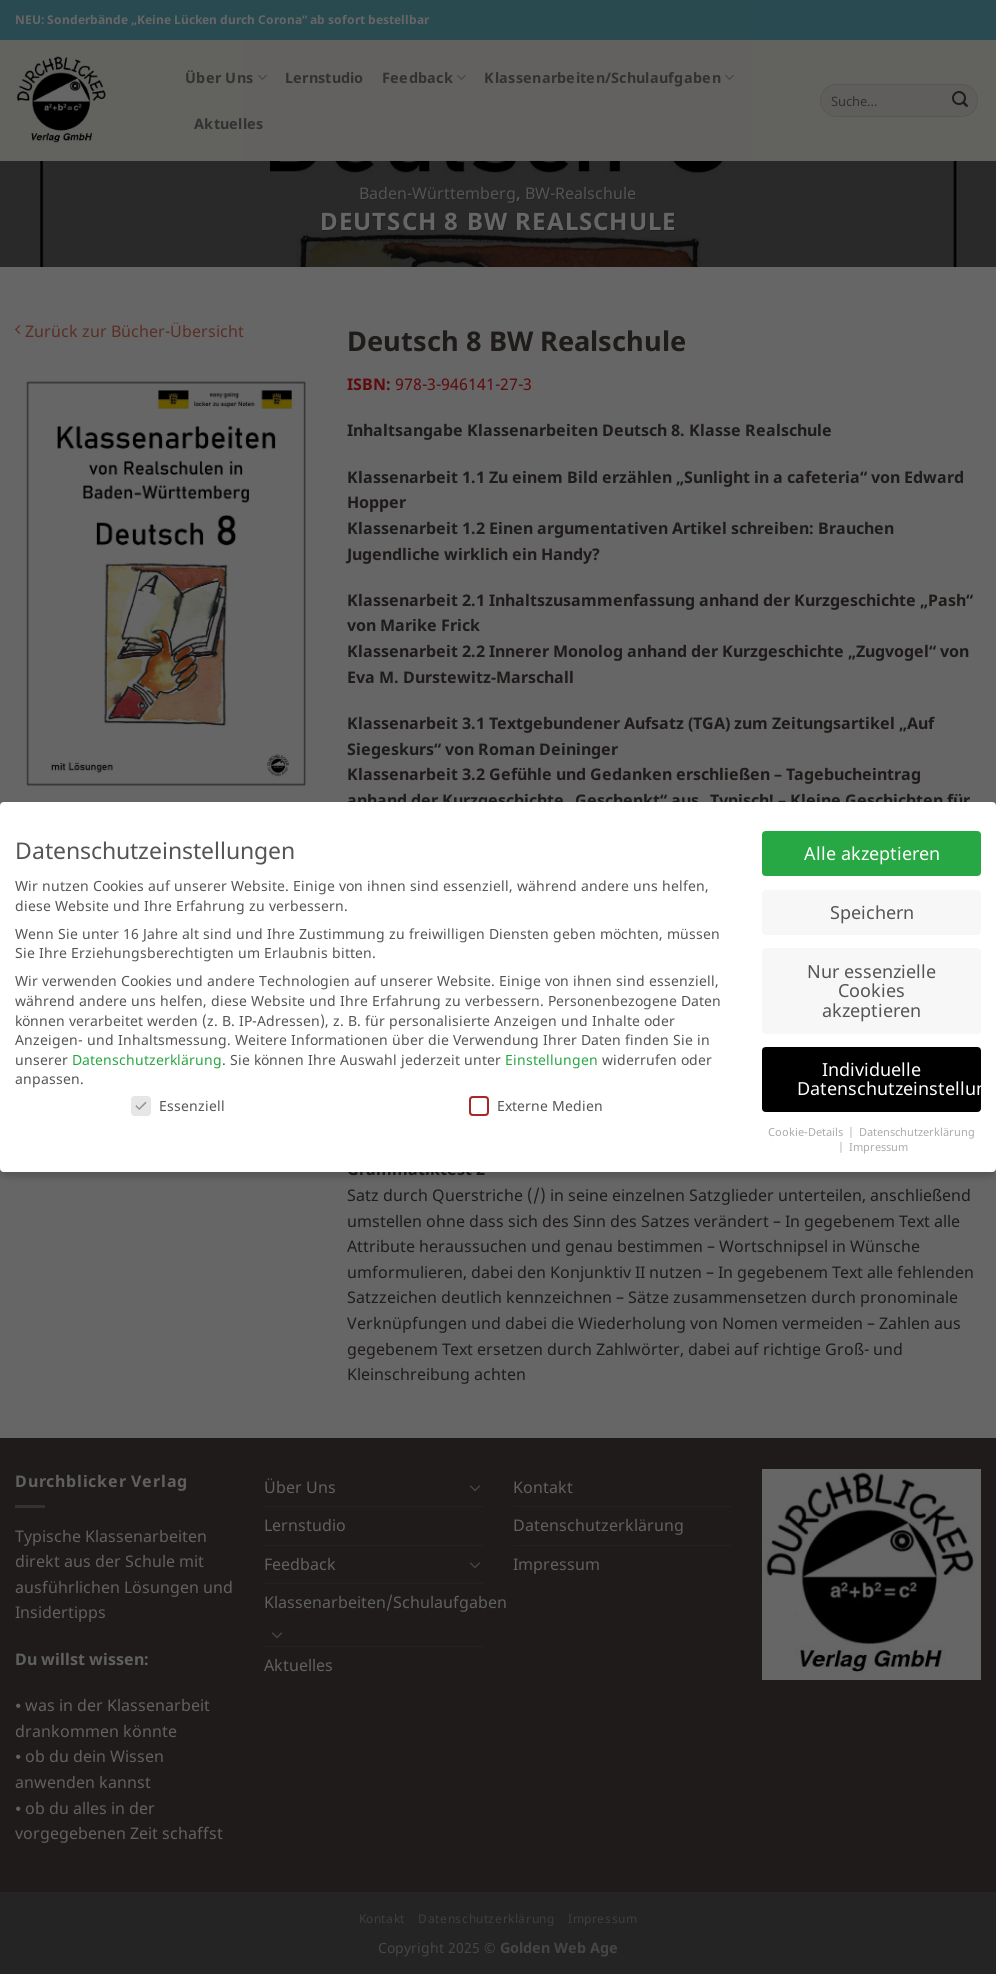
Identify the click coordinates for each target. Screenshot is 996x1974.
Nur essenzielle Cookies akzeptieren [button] (871, 990)
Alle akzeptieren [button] (872, 853)
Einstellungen (551, 1059)
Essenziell (178, 1105)
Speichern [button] (872, 912)
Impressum (878, 1147)
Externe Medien (536, 1105)
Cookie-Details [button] (807, 1132)
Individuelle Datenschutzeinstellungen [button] (889, 1079)
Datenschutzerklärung (147, 1059)
